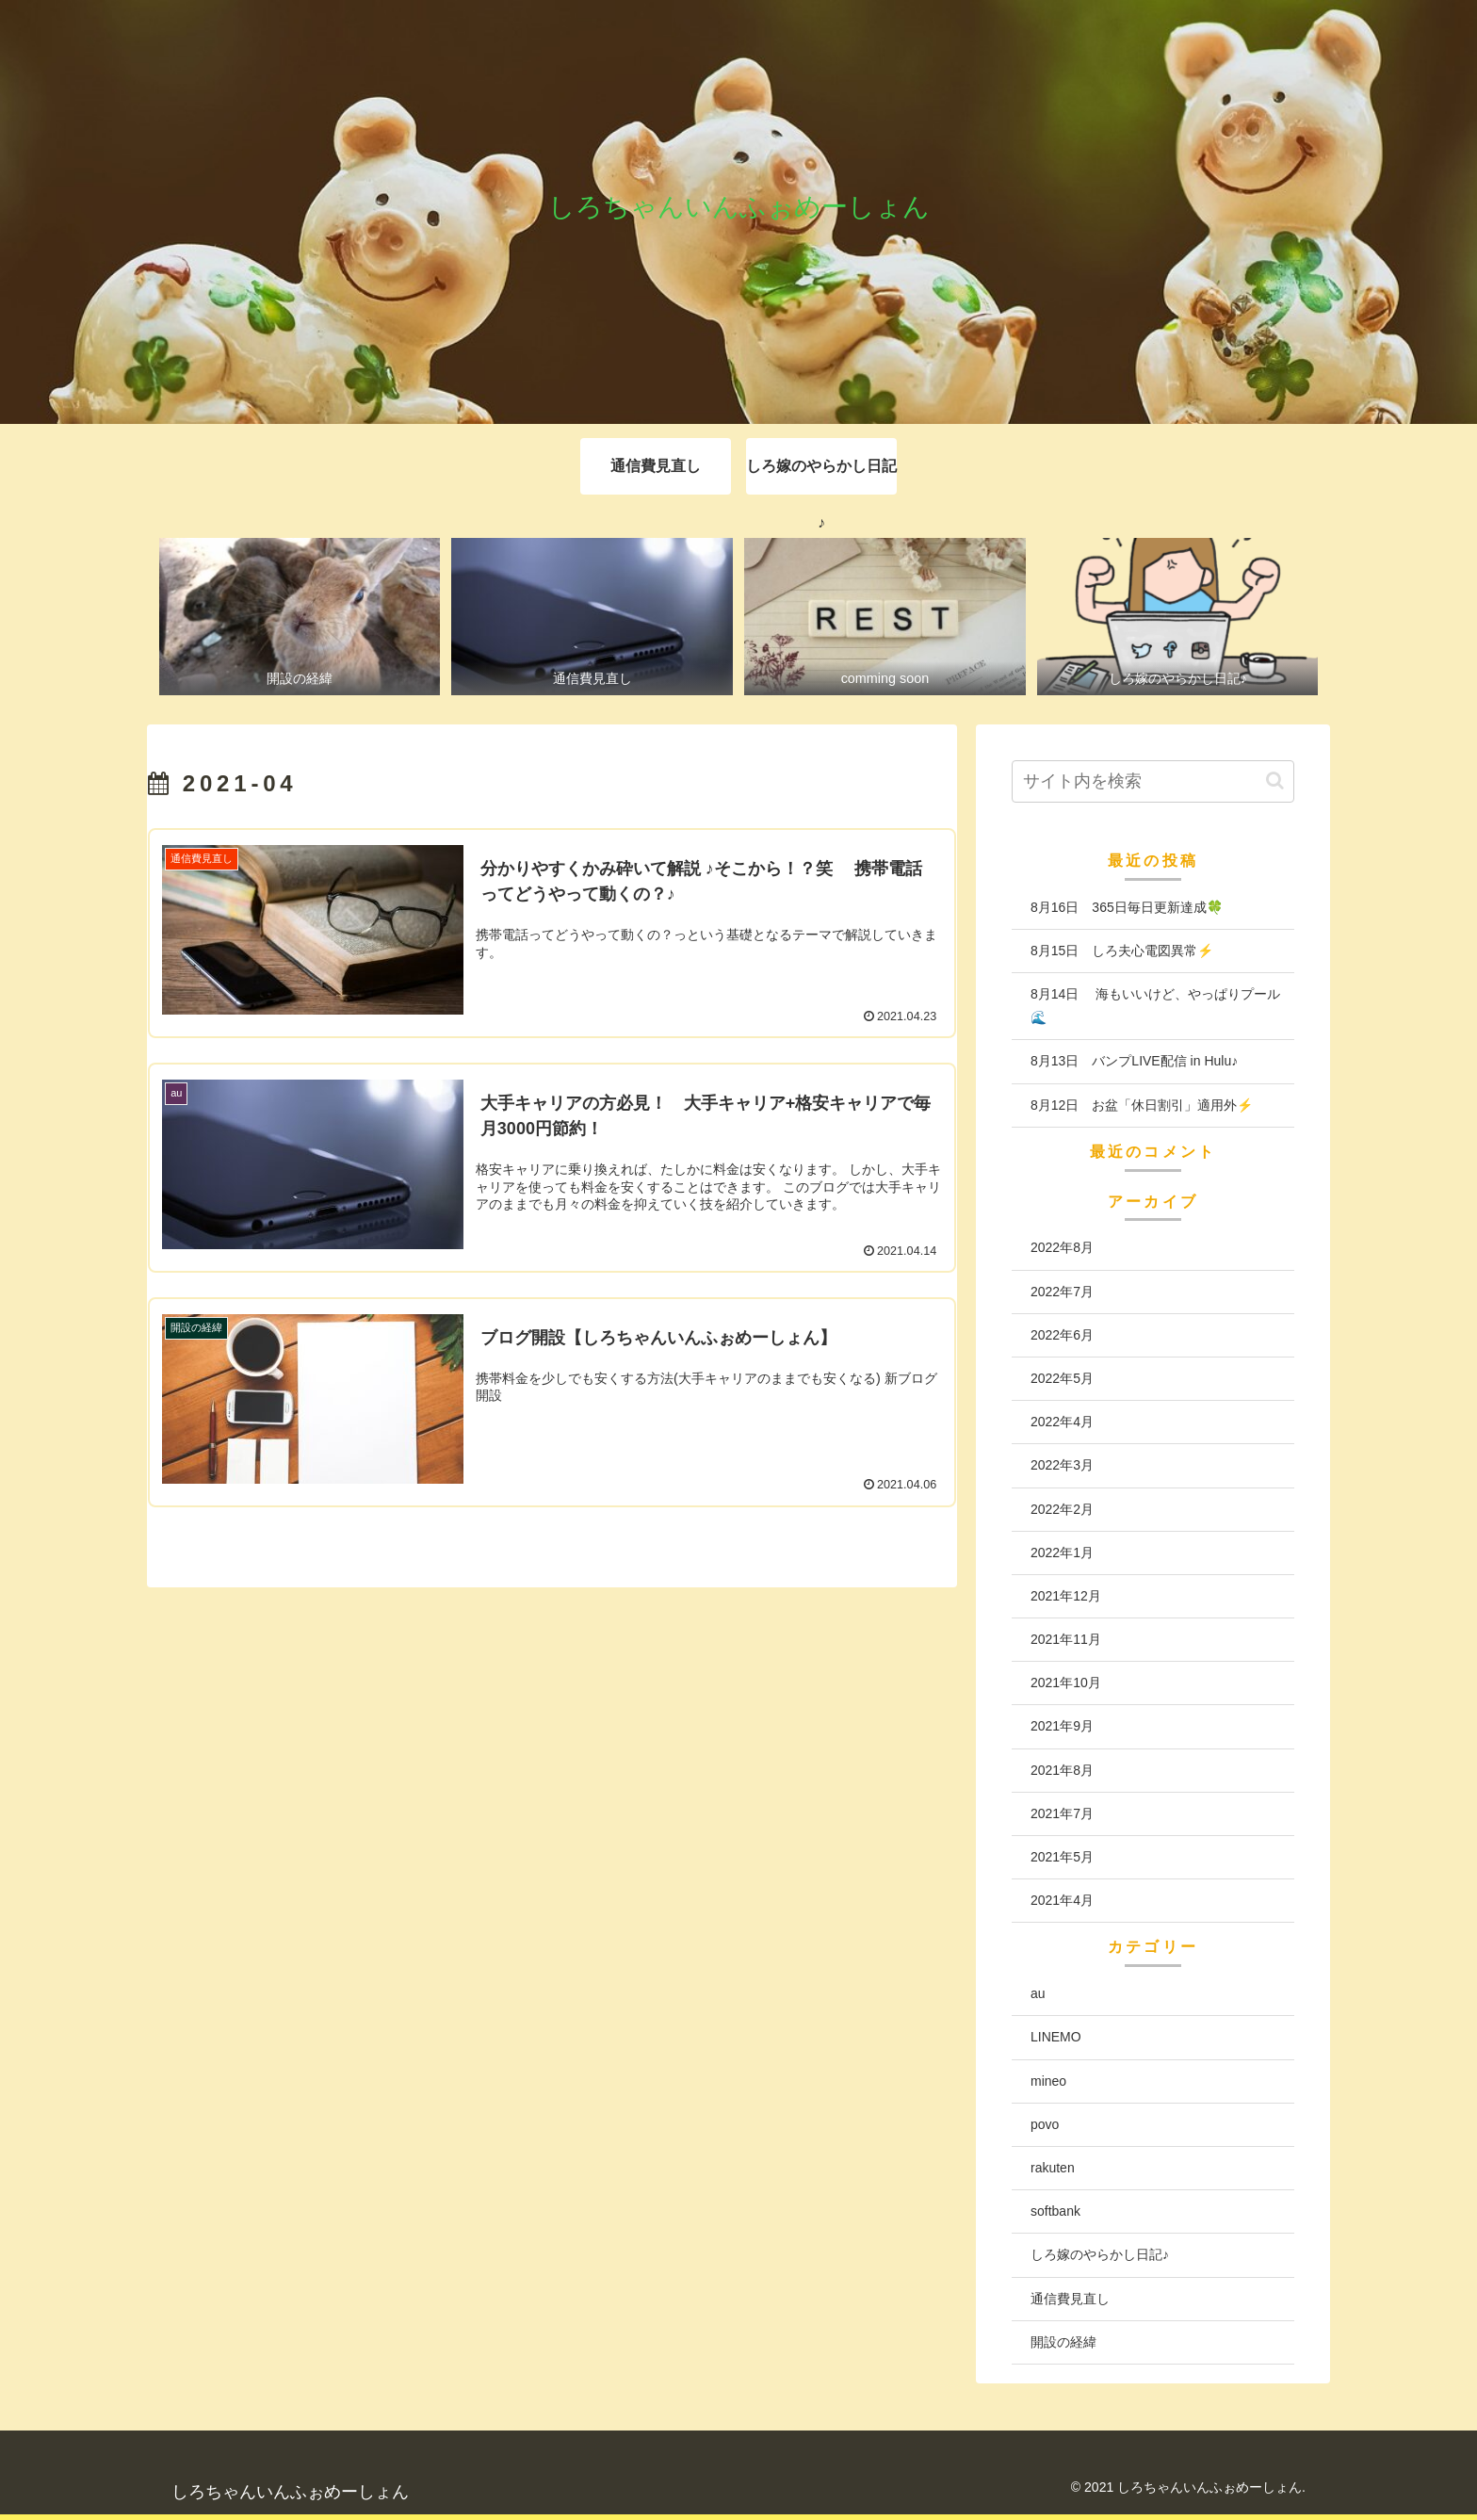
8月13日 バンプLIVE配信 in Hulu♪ (1134, 1060)
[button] (1274, 780)
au (1038, 1993)
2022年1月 (1062, 1552)
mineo (1048, 2081)
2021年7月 (1062, 1813)
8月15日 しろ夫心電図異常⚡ (1122, 950)
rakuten (1053, 2167)
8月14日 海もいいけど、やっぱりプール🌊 (1155, 1005)
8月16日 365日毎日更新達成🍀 (1127, 907)
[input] (1153, 781)
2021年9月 (1062, 1725)
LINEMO (1056, 2036)
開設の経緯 (1063, 2341)
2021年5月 (1062, 1856)
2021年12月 (1066, 1595)
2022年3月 (1062, 1464)
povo (1045, 2124)
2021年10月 (1066, 1682)
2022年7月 (1062, 1291)
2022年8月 (1062, 1247)
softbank (1055, 2211)
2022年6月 (1062, 1334)
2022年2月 (1062, 1509)
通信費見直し (1070, 2298)
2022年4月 (1062, 1421)
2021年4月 (1062, 1900)
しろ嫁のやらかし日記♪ (1100, 2254)
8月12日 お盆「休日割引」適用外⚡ (1142, 1105)
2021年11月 (1066, 1639)
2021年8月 (1062, 1770)
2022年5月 (1062, 1378)
